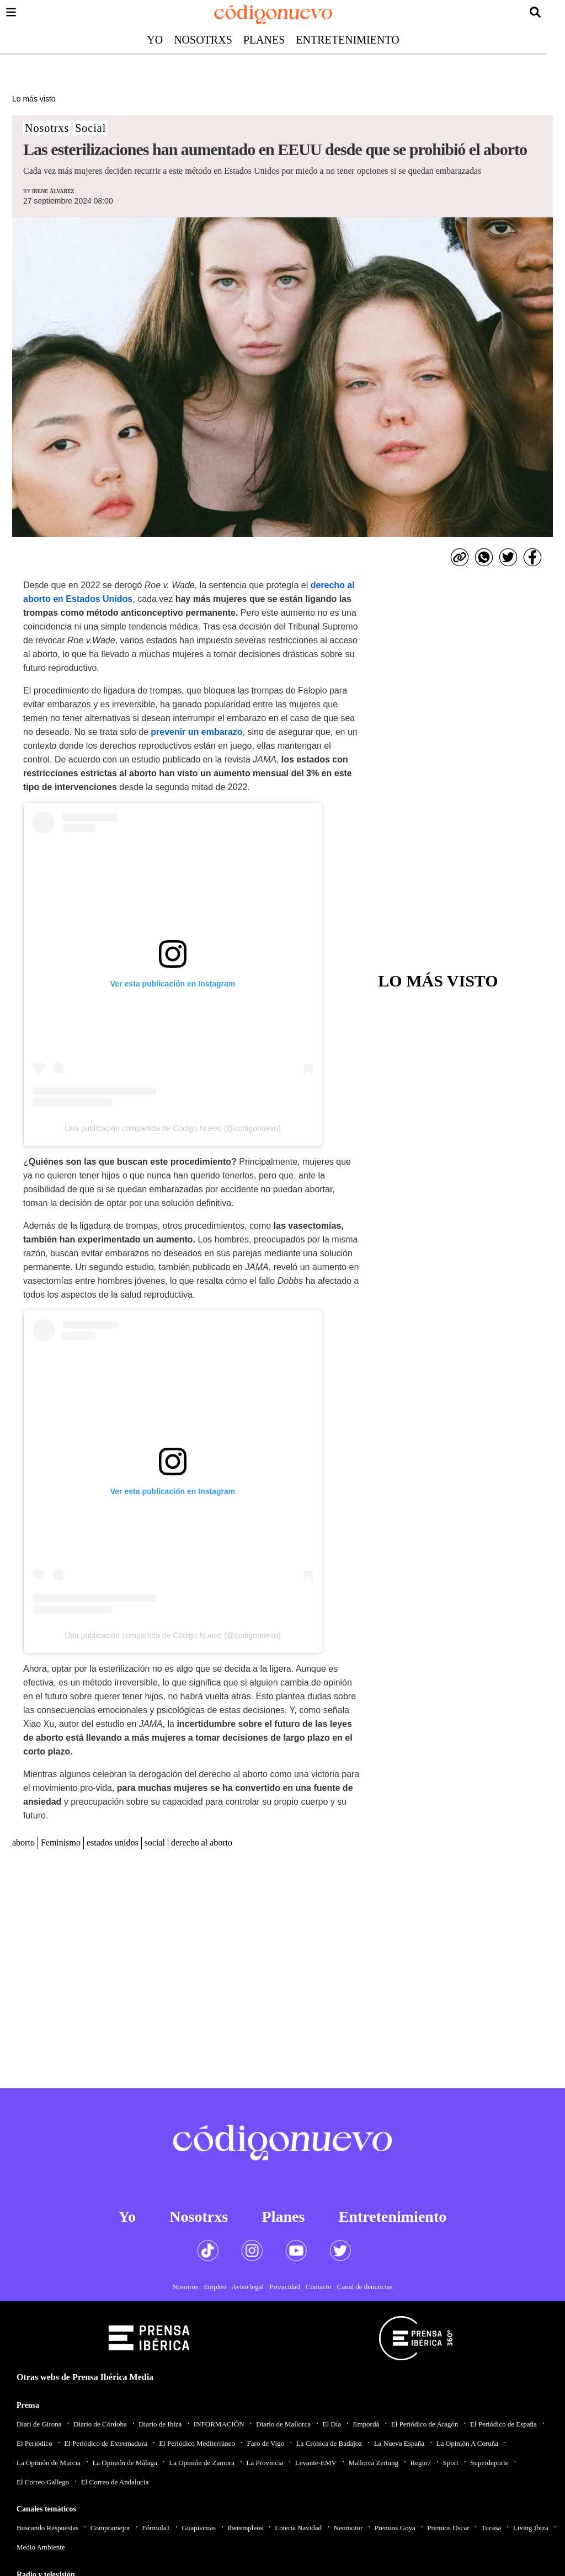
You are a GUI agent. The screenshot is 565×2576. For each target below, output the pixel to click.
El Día (331, 2424)
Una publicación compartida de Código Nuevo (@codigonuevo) (173, 1128)
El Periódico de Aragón (425, 2424)
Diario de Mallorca (283, 2424)
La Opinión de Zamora (201, 2462)
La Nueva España (399, 2443)
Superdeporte (489, 2462)
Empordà (366, 2424)
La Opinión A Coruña (467, 2443)
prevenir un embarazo (195, 732)
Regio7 (420, 2462)
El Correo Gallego (43, 2482)
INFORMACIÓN (219, 2424)
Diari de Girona (39, 2424)
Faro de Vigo (266, 2443)
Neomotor (348, 2528)
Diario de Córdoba (100, 2424)
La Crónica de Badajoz (329, 2443)
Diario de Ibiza (160, 2424)
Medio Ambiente (41, 2547)
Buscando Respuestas (47, 2528)
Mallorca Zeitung (373, 2462)
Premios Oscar (448, 2528)
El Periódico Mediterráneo (197, 2443)
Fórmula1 (156, 2528)
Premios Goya (395, 2528)
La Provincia (264, 2462)
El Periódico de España (503, 2424)
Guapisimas (199, 2528)
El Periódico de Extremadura (105, 2443)
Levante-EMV (316, 2462)
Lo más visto (34, 98)
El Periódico (34, 2443)
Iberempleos (245, 2528)
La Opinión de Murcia (49, 2462)
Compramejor (110, 2528)
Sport (451, 2462)
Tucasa (491, 2528)
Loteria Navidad (298, 2528)
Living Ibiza (530, 2528)
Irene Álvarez (53, 191)
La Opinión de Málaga (124, 2462)
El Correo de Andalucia (114, 2482)
